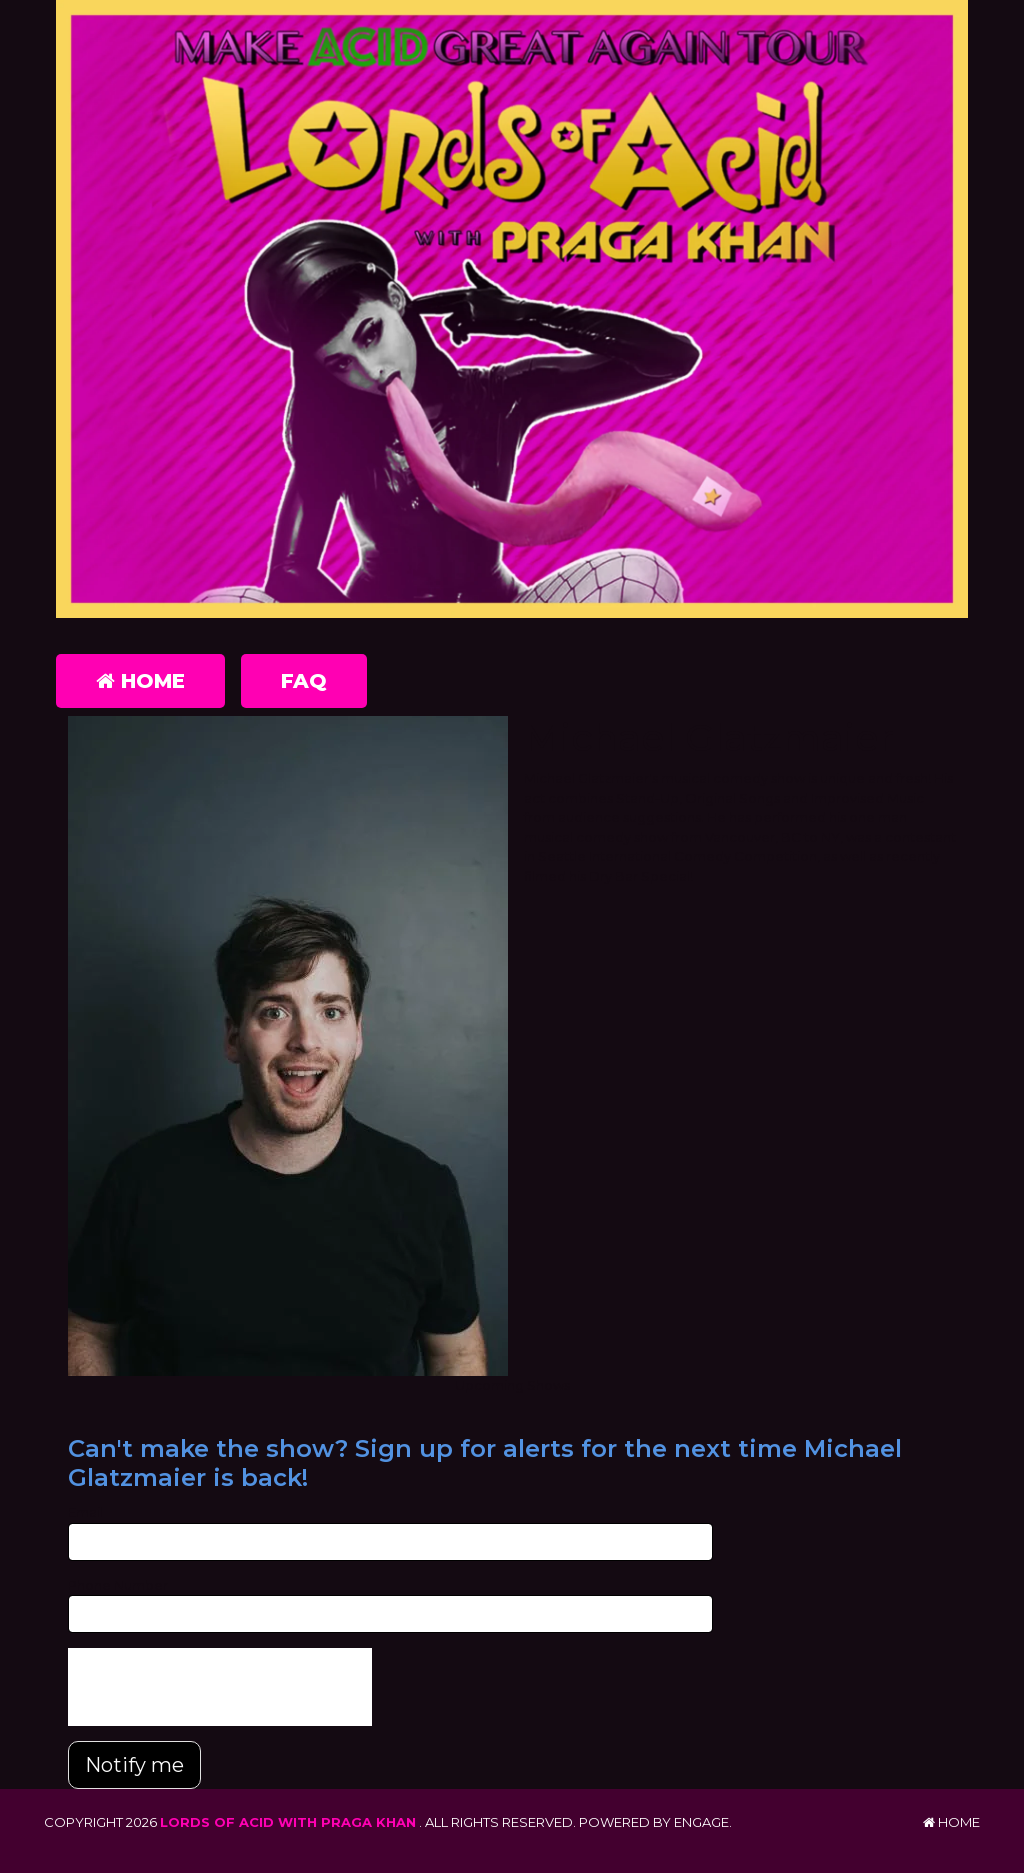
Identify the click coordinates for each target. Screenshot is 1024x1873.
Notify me (134, 1765)
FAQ (304, 681)
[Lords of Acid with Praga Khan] (512, 313)
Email (85, 1512)
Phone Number (118, 1585)
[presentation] (220, 1687)
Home (140, 681)
